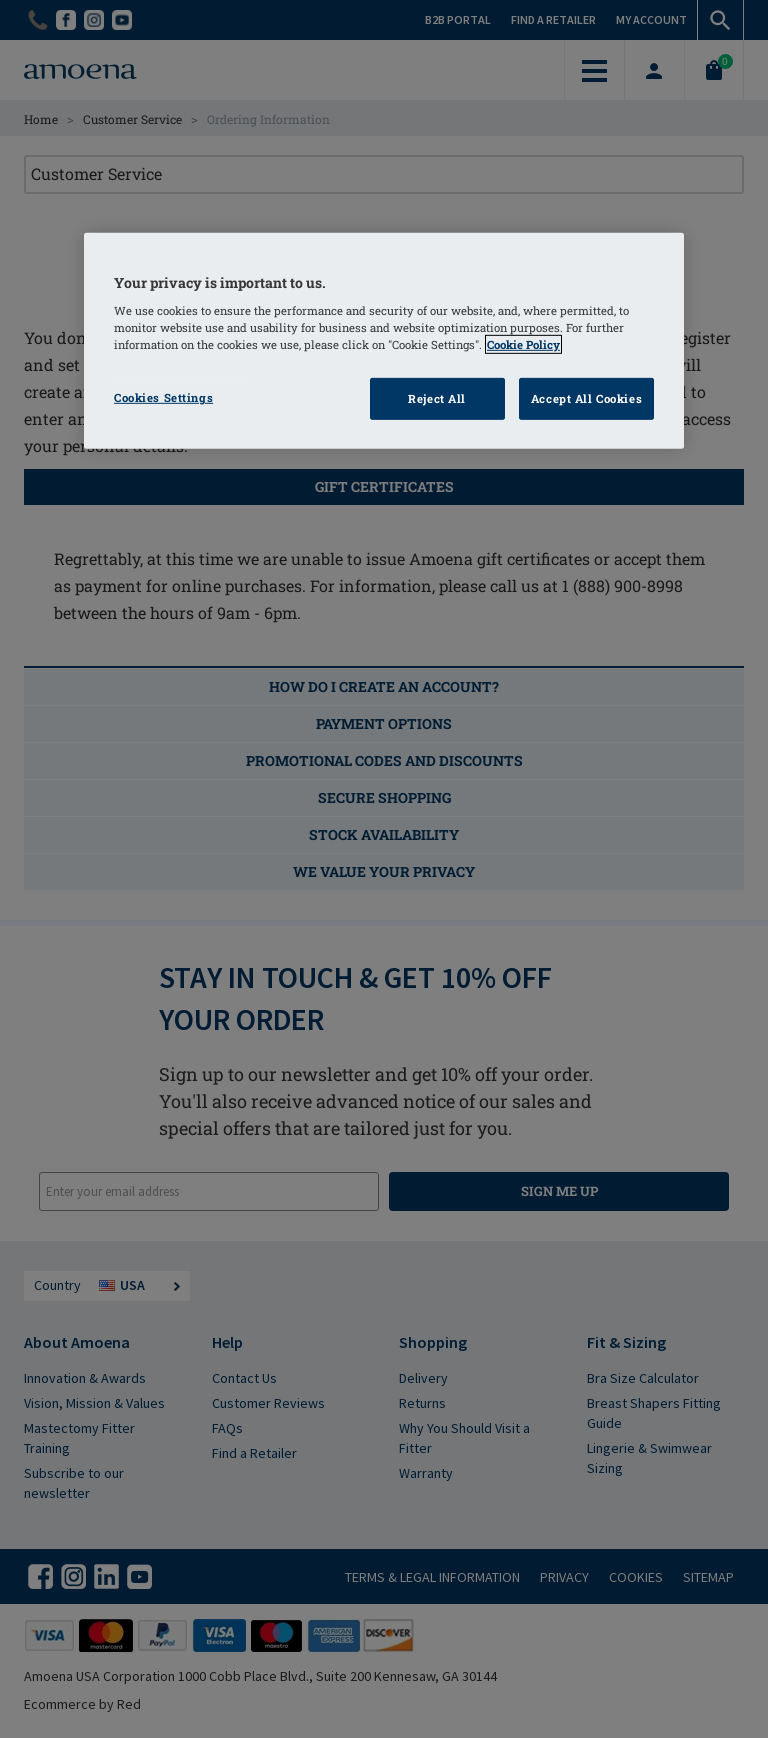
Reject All (437, 398)
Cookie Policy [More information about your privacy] (523, 344)
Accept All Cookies (586, 398)
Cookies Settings (163, 397)
